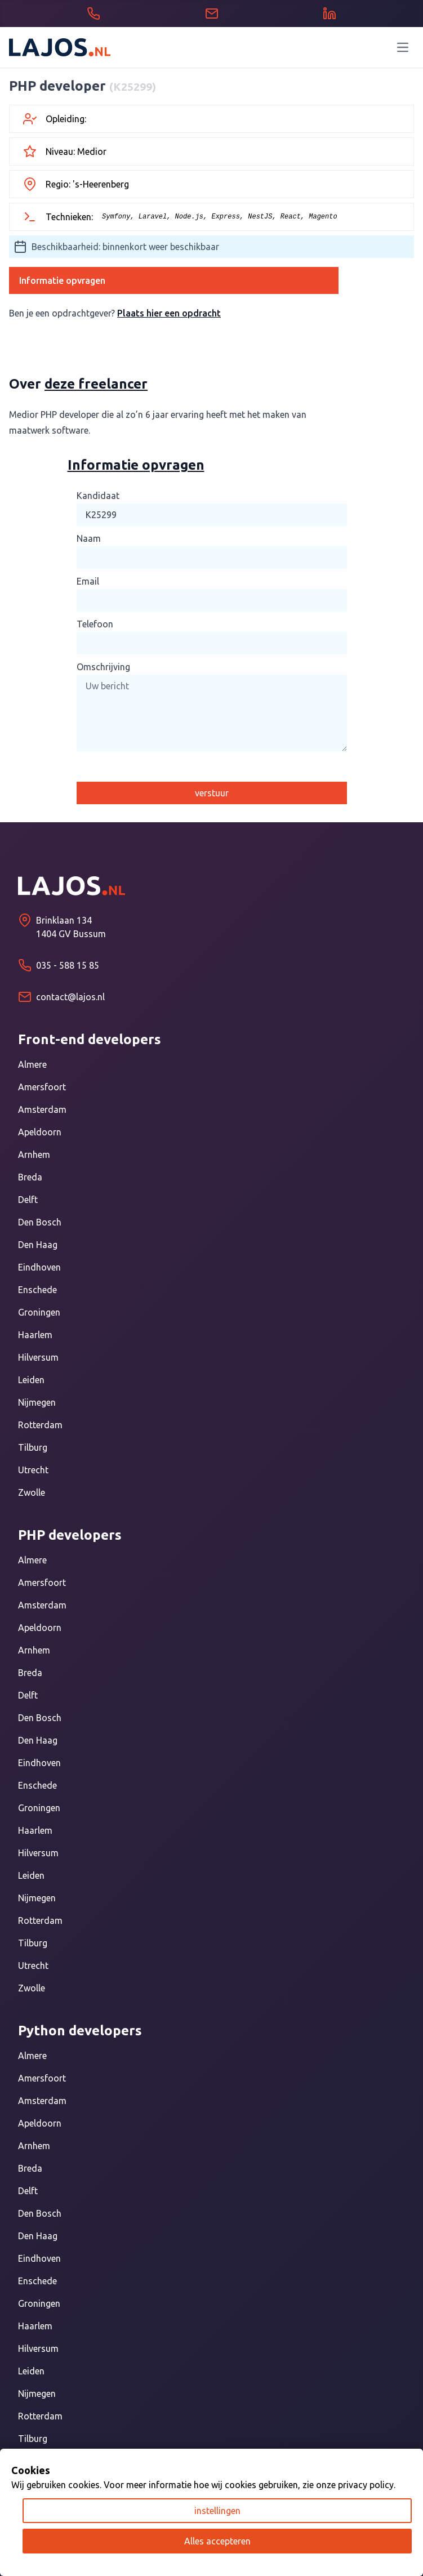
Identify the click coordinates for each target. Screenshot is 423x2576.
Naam (89, 538)
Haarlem (35, 1335)
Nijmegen (37, 1402)
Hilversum (38, 1357)
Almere (32, 1064)
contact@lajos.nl (70, 997)
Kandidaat (98, 496)
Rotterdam (40, 1425)
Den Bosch (39, 1222)
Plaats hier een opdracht (169, 313)
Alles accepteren (217, 2541)
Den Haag (37, 1245)
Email (88, 581)
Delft (28, 1200)
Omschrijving (103, 667)
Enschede (37, 1290)
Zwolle (31, 1492)
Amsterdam (42, 1109)
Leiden (31, 1380)
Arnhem (34, 1154)
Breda (30, 1177)
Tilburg (32, 1447)
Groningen (39, 1312)
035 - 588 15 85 (67, 965)
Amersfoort (42, 1087)
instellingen (217, 2511)
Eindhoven (39, 1267)
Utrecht (33, 1470)
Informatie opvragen (62, 280)
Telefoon (95, 624)
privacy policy (366, 2485)
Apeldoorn (39, 1132)
